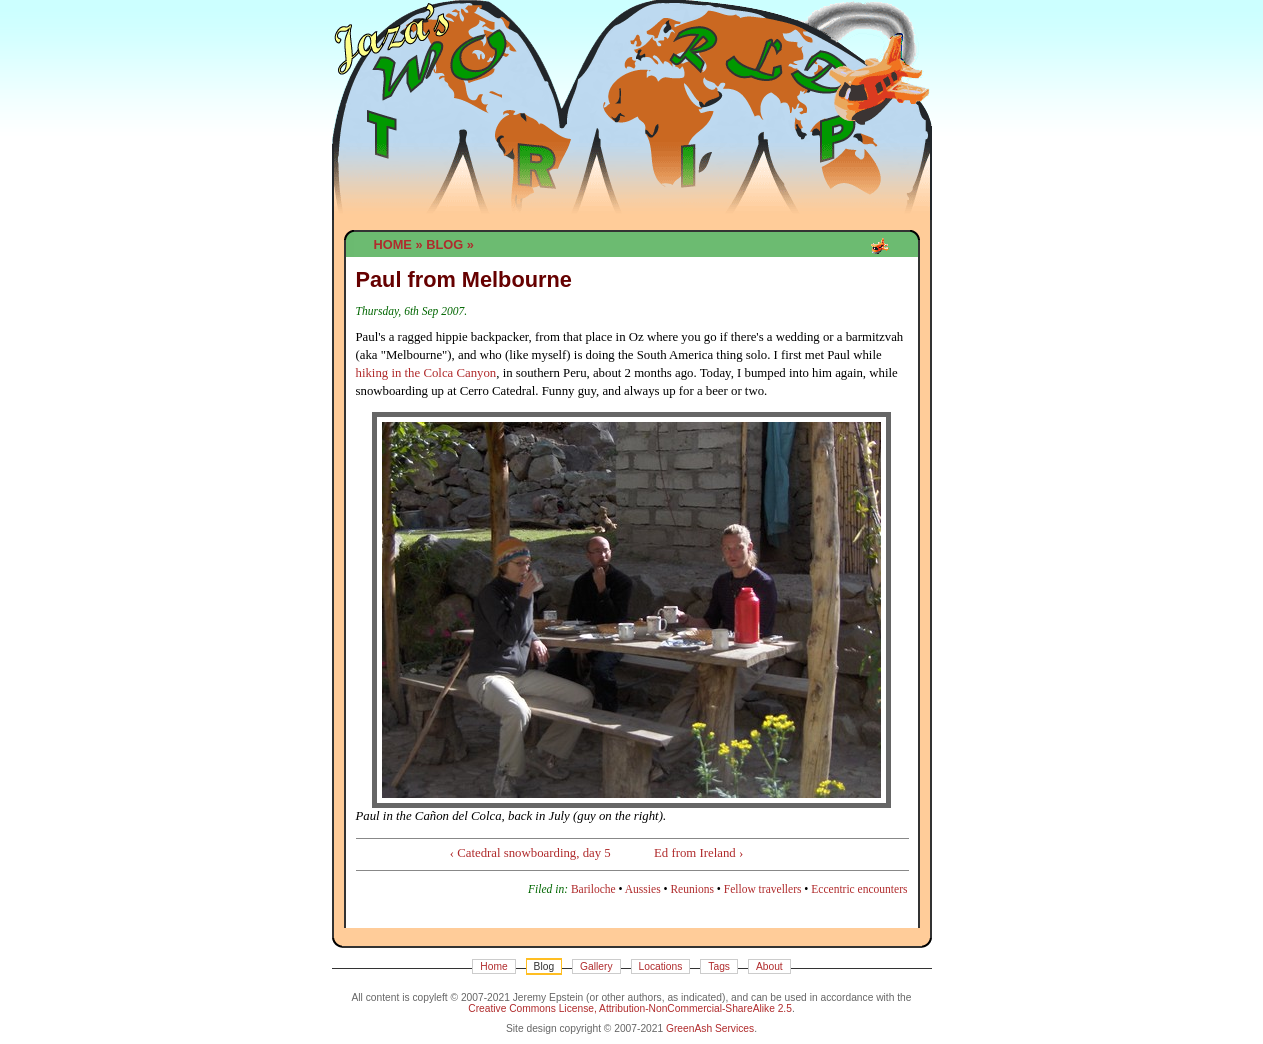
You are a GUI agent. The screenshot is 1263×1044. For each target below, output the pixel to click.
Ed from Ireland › (698, 853)
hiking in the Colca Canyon (426, 373)
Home (393, 244)
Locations (661, 966)
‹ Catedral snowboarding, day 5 (530, 853)
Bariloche (593, 889)
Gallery (596, 966)
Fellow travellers (763, 889)
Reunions (692, 889)
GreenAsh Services (710, 1028)
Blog (444, 244)
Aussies (643, 889)
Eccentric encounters (859, 889)
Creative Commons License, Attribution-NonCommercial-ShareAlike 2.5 (630, 1008)
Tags (719, 966)
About (769, 966)
